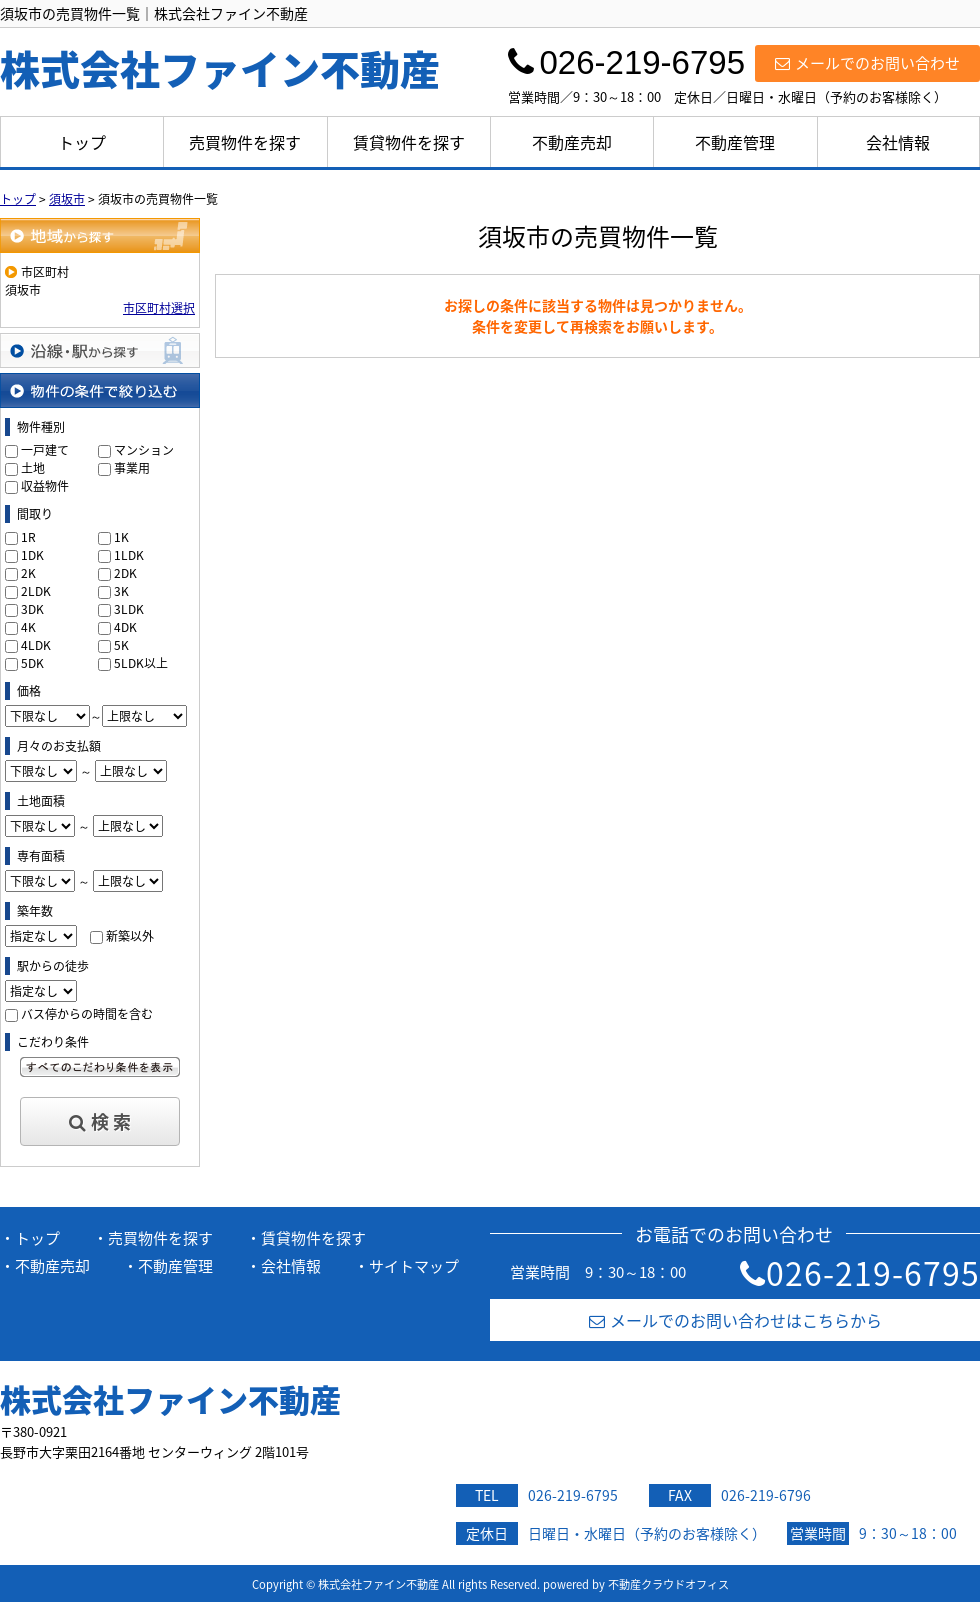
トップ (82, 142)
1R (28, 537)
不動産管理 (735, 142)
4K (28, 627)
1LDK (129, 555)
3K (121, 591)
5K (121, 645)
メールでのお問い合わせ (867, 63)
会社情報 (898, 142)
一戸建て (45, 450)
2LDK (36, 591)
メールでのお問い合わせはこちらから (735, 1320)
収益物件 (45, 486)
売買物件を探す (245, 142)
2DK (125, 573)
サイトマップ (414, 1266)
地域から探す (100, 235)
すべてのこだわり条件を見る (100, 1067)
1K (121, 537)
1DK (32, 555)
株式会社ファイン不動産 (170, 1399)
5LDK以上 (141, 663)
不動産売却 (572, 142)
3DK (32, 609)
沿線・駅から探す (100, 350)
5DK (32, 663)
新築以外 (130, 936)
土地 (33, 468)
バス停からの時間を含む (87, 1014)
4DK (125, 627)
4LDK (36, 645)
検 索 (100, 1121)
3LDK (129, 609)
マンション (144, 450)
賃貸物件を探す (409, 142)
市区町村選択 (159, 308)
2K (28, 573)
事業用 (132, 468)
